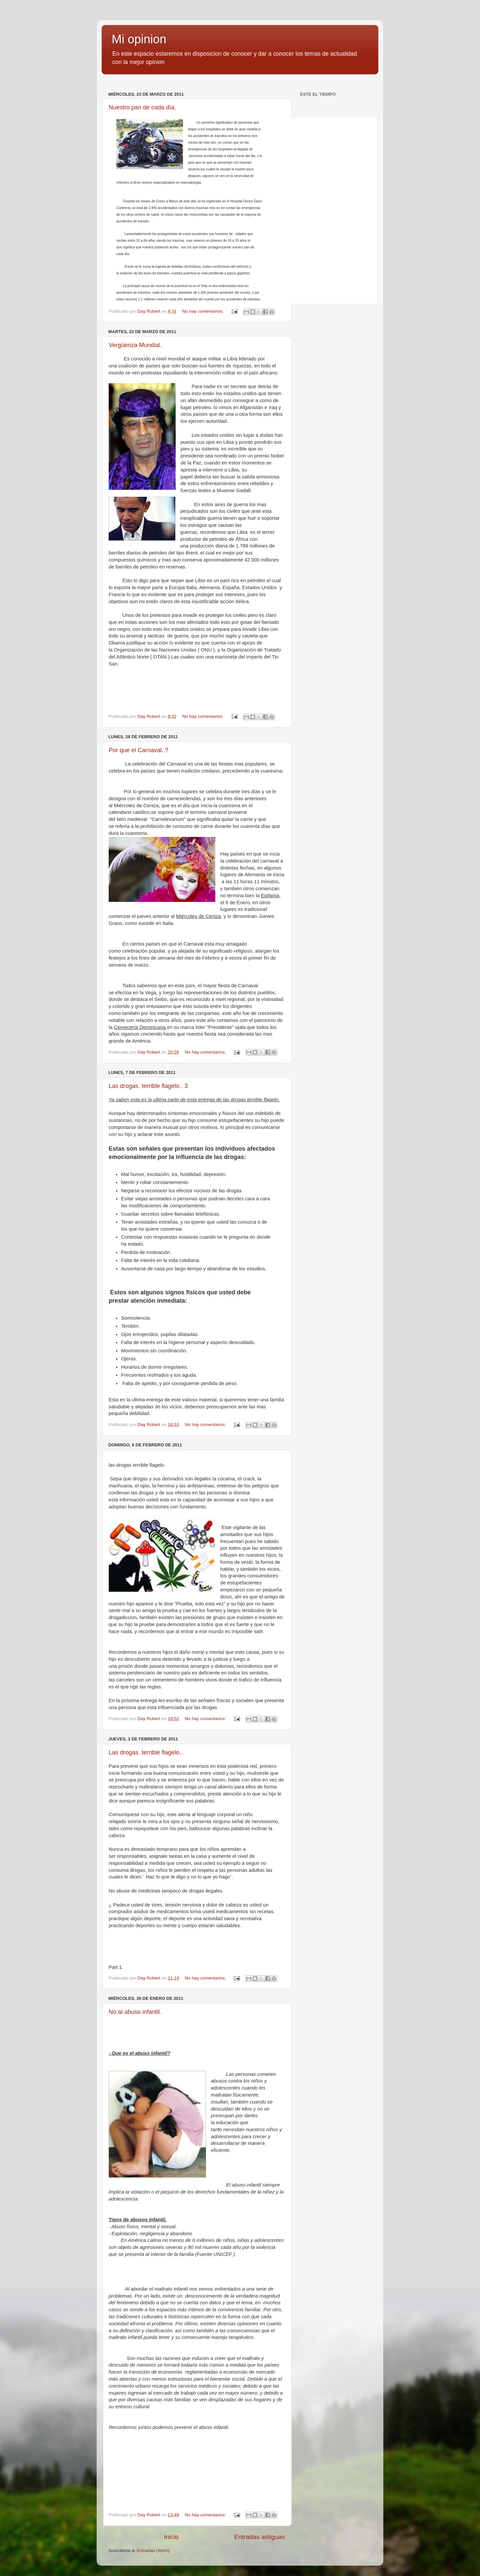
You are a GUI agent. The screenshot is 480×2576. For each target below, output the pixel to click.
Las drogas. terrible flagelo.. (146, 1752)
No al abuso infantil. (135, 2012)
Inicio (171, 2536)
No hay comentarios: (203, 311)
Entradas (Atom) (153, 2550)
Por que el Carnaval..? (138, 750)
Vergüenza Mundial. (135, 345)
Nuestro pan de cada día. (142, 107)
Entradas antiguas (259, 2536)
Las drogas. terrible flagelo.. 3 (148, 1086)
